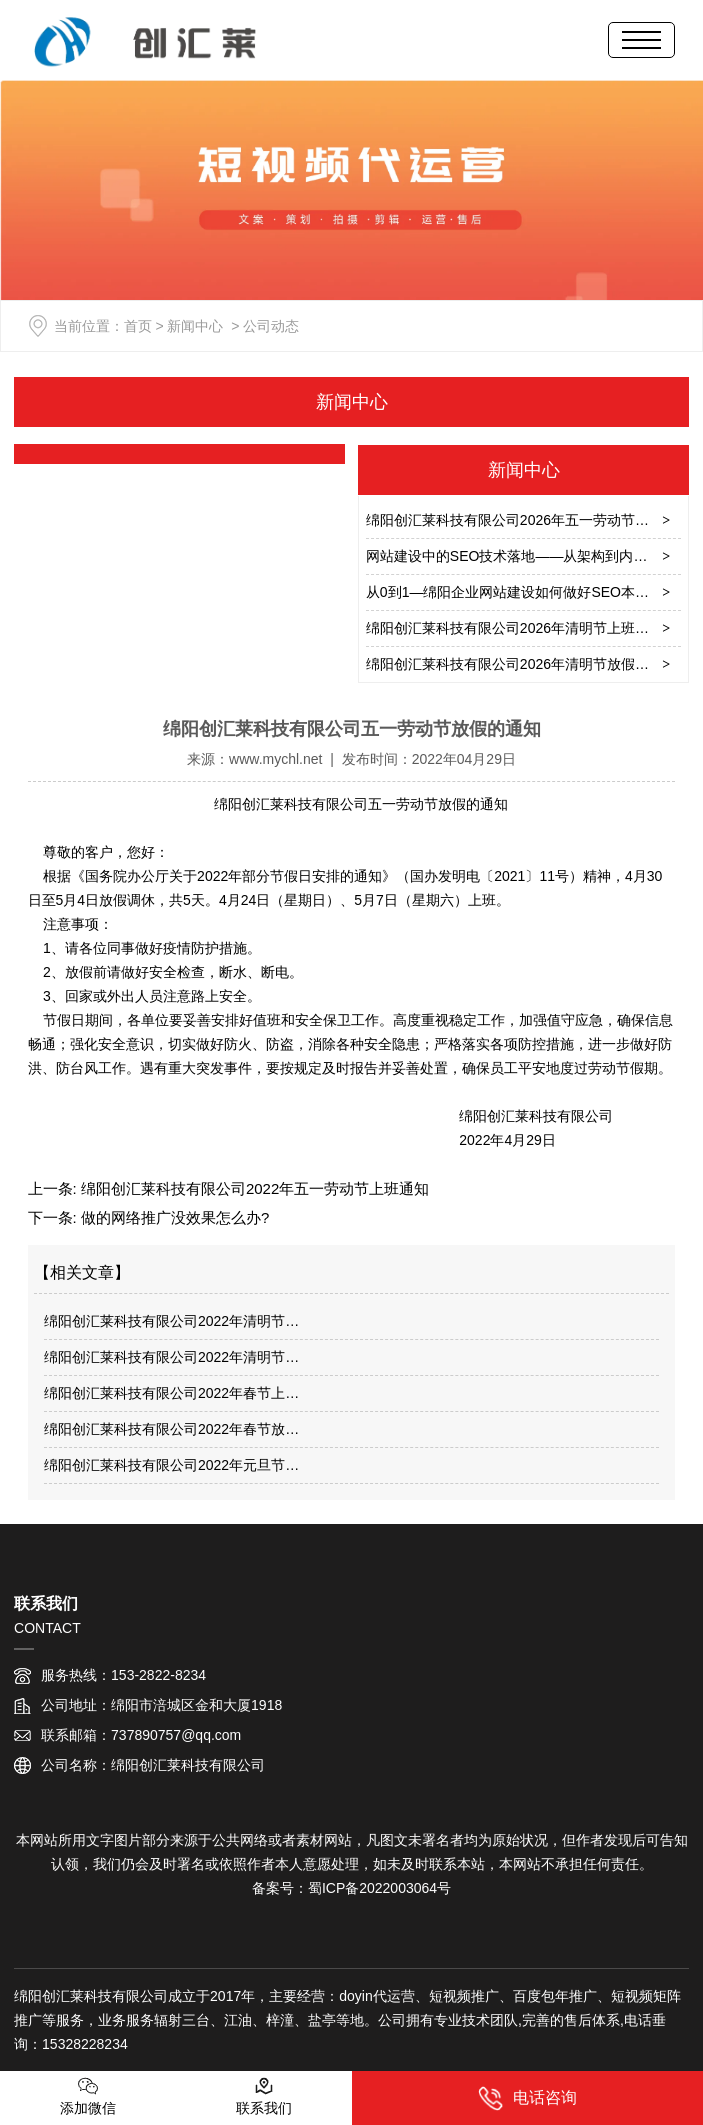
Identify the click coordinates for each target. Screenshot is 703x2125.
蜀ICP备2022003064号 (379, 1888)
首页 (138, 326)
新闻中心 (195, 326)
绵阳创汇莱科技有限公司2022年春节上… (171, 1393)
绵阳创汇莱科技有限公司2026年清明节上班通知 (514, 628)
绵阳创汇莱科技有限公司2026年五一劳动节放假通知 (528, 520)
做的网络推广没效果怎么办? (173, 1217)
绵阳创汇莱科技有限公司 (291, 804)
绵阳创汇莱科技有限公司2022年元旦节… (171, 1465)
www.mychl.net (275, 759)
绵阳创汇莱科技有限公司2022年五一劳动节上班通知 (253, 1188)
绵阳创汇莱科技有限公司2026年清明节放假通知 (514, 664)
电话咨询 (527, 2098)
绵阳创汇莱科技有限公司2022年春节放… (171, 1429)
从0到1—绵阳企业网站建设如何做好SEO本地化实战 (528, 592)
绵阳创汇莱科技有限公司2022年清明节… (171, 1321)
